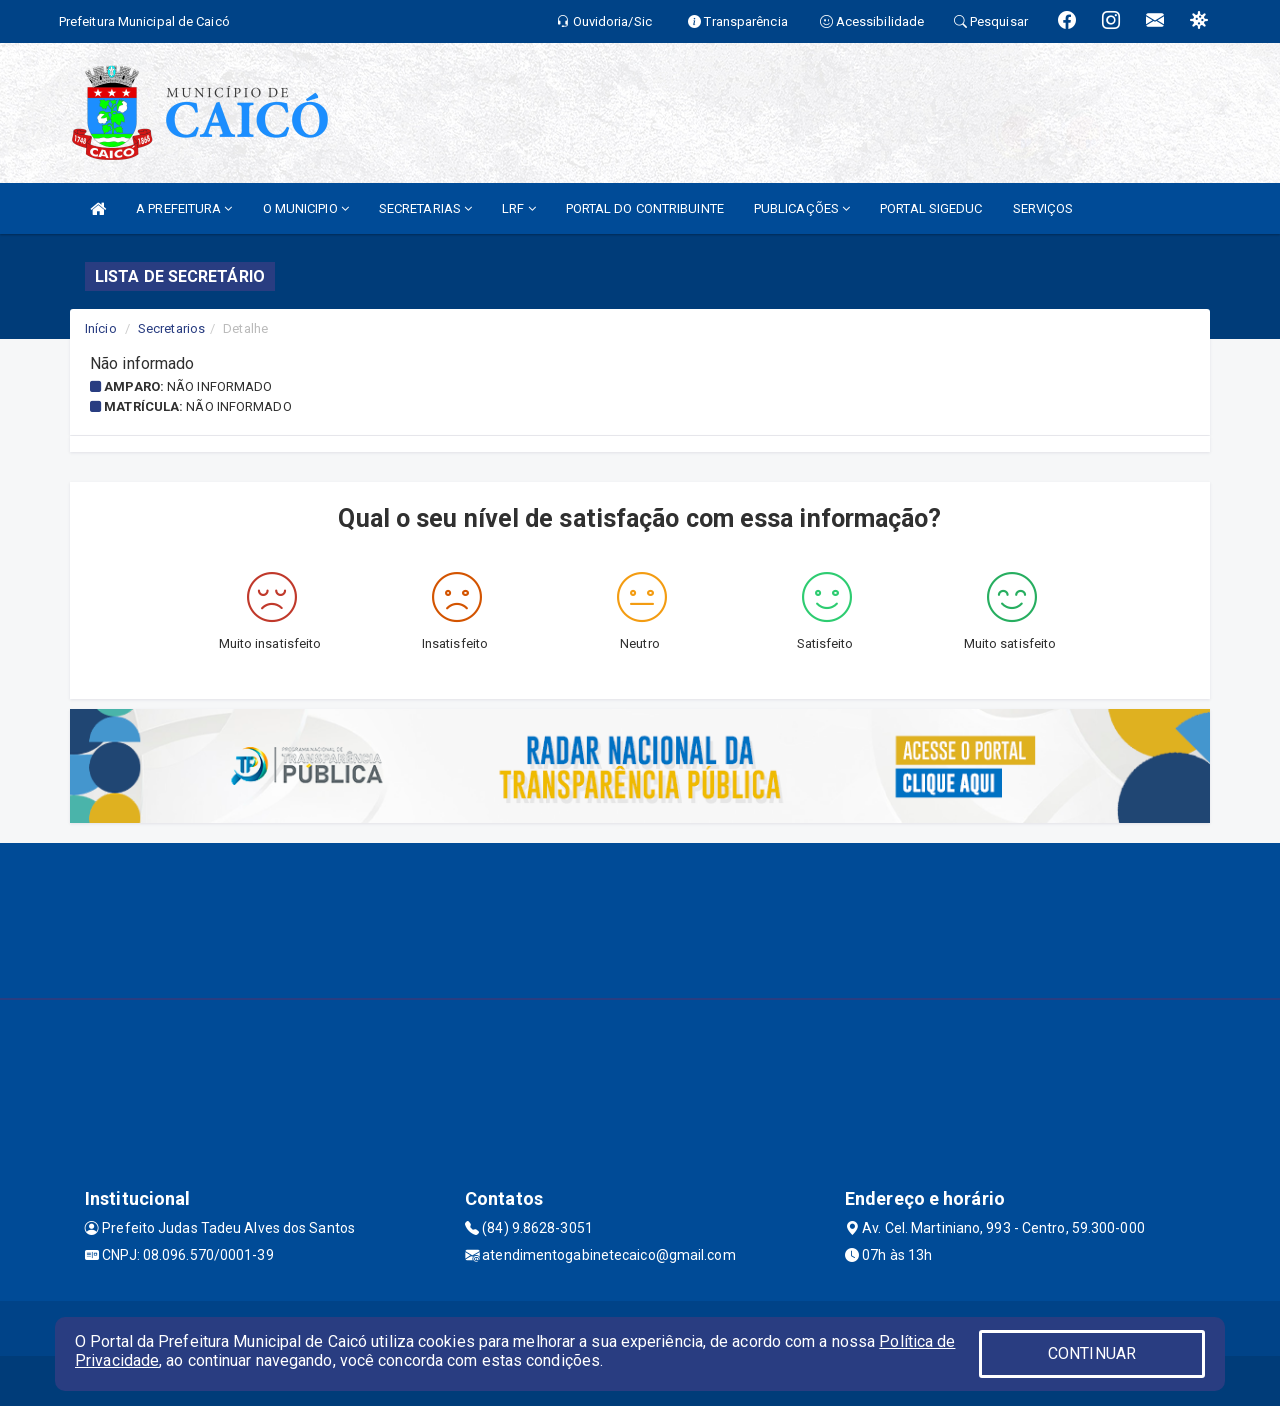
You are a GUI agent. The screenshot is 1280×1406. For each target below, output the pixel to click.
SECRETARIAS (425, 208)
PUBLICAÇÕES (802, 208)
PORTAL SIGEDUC (931, 208)
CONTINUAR (1092, 1353)
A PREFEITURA (184, 208)
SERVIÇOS (1043, 208)
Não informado (219, 386)
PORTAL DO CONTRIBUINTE (645, 208)
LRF (519, 208)
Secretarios (171, 328)
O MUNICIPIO (306, 208)
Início (101, 328)
